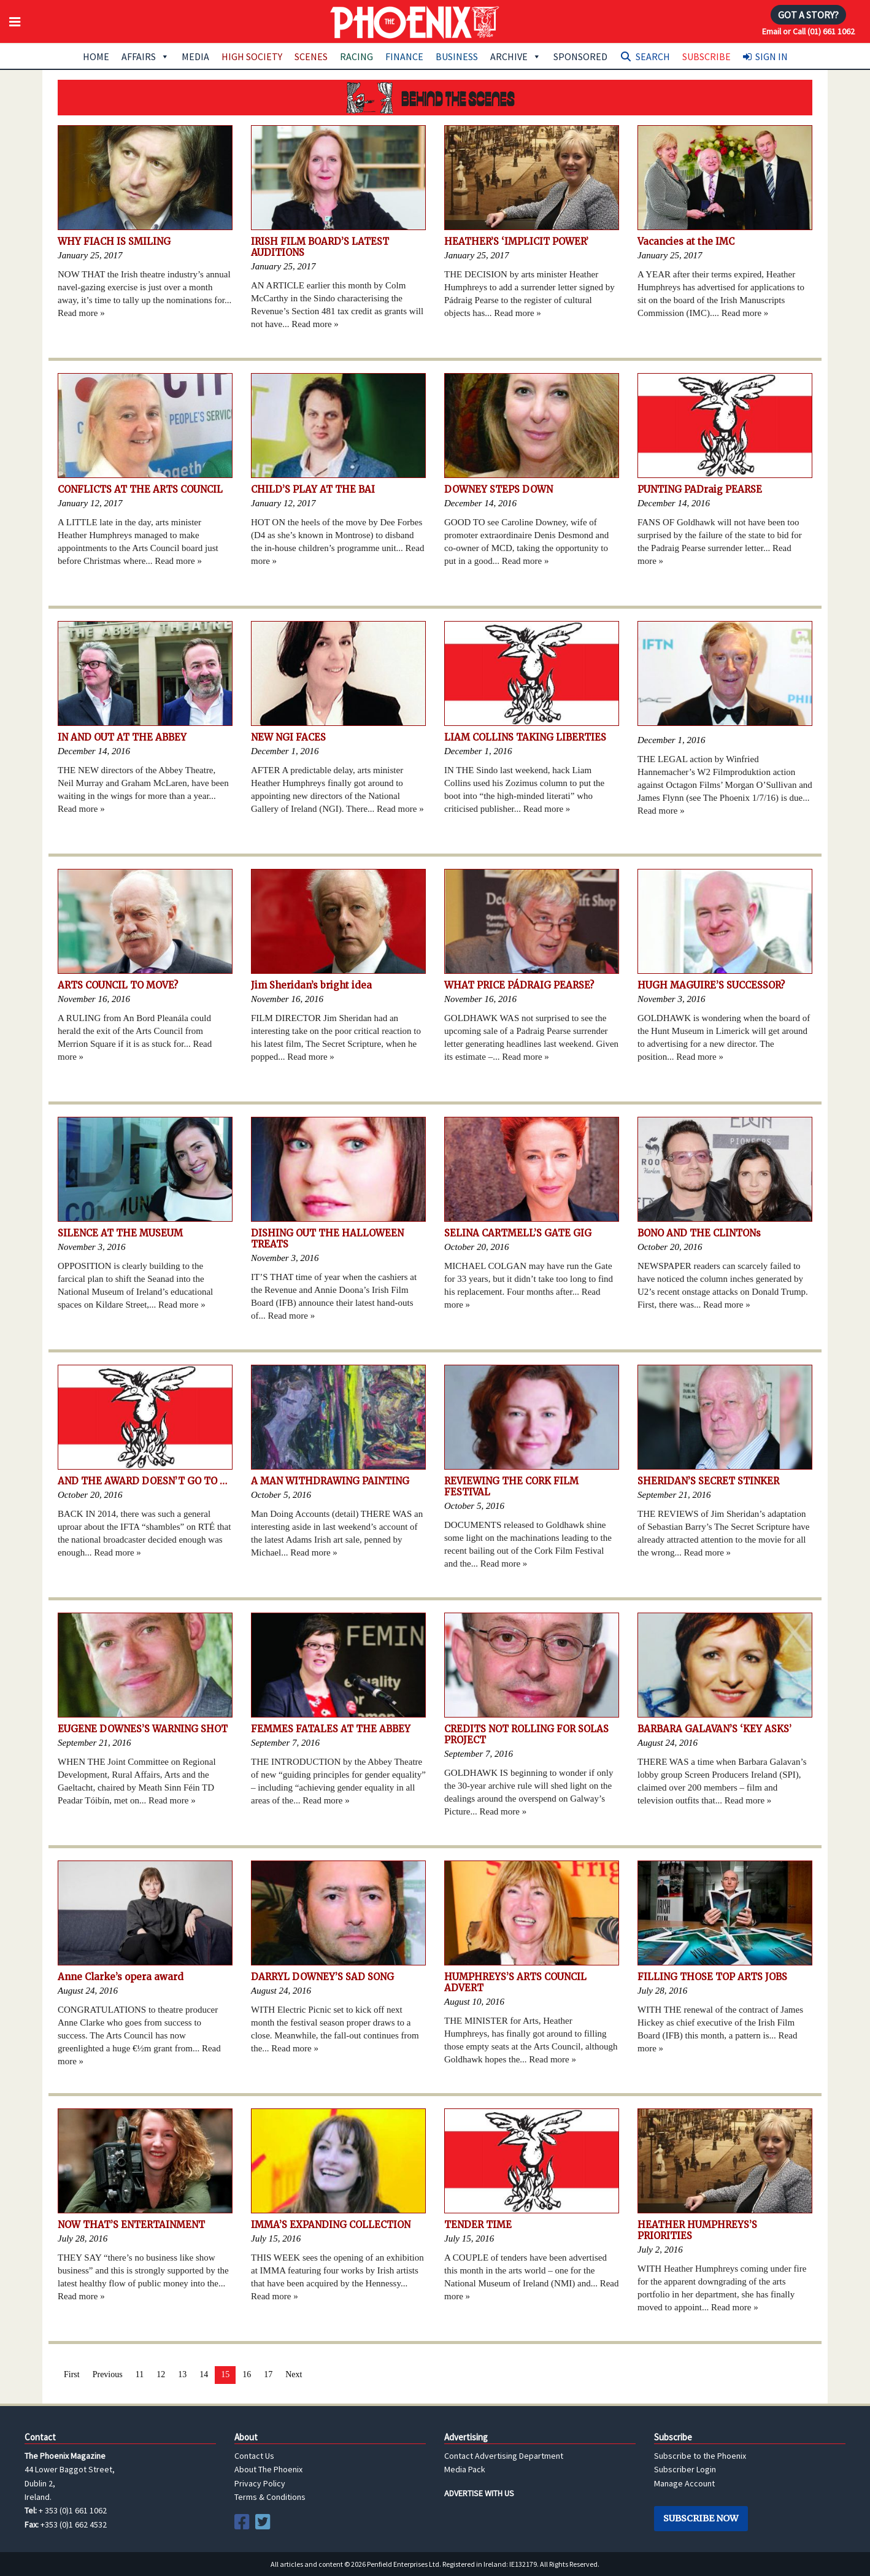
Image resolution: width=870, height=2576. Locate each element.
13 (182, 2374)
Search (653, 56)
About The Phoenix (268, 2469)
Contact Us (254, 2455)
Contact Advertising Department (503, 2455)
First (72, 2374)
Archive (515, 56)
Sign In (771, 56)
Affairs (145, 56)
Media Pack (464, 2469)
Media (195, 56)
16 (246, 2374)
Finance (404, 56)
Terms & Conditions (270, 2496)
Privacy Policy (259, 2483)
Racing (356, 56)
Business (457, 56)
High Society (251, 56)
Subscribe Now (700, 2518)
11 (140, 2374)
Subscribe (706, 56)
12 (160, 2374)
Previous (108, 2374)
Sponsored (580, 56)
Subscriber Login (685, 2469)
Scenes (311, 56)
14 (203, 2374)
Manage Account (684, 2483)
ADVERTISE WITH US (479, 2493)
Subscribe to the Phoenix (700, 2455)
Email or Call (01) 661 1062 (808, 31)
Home (96, 56)
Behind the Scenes (435, 97)
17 (268, 2374)
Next (293, 2374)
